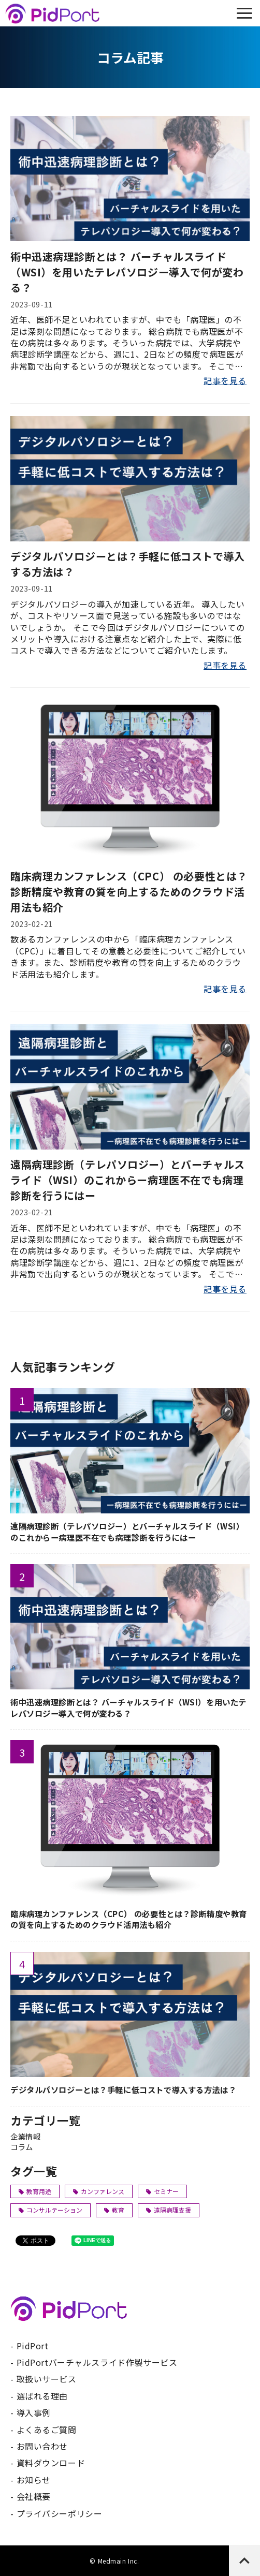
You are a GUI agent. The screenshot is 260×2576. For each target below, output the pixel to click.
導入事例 (34, 2412)
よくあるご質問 (47, 2429)
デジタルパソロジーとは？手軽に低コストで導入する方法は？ (127, 564)
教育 (114, 2209)
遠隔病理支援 (168, 2209)
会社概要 (34, 2496)
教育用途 (35, 2191)
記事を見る (225, 380)
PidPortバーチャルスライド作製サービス (97, 2362)
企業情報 (25, 2136)
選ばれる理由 (42, 2396)
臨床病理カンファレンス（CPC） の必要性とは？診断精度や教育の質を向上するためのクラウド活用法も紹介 (129, 892)
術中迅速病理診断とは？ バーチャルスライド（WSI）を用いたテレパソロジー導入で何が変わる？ (126, 272)
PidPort (33, 2345)
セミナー (162, 2191)
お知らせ (34, 2479)
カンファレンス (98, 2191)
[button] (244, 13)
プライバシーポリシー (60, 2513)
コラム (21, 2146)
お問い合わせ (42, 2446)
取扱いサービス (47, 2378)
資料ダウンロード (51, 2462)
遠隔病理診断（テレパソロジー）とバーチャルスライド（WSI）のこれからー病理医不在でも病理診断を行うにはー (127, 1180)
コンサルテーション (50, 2209)
